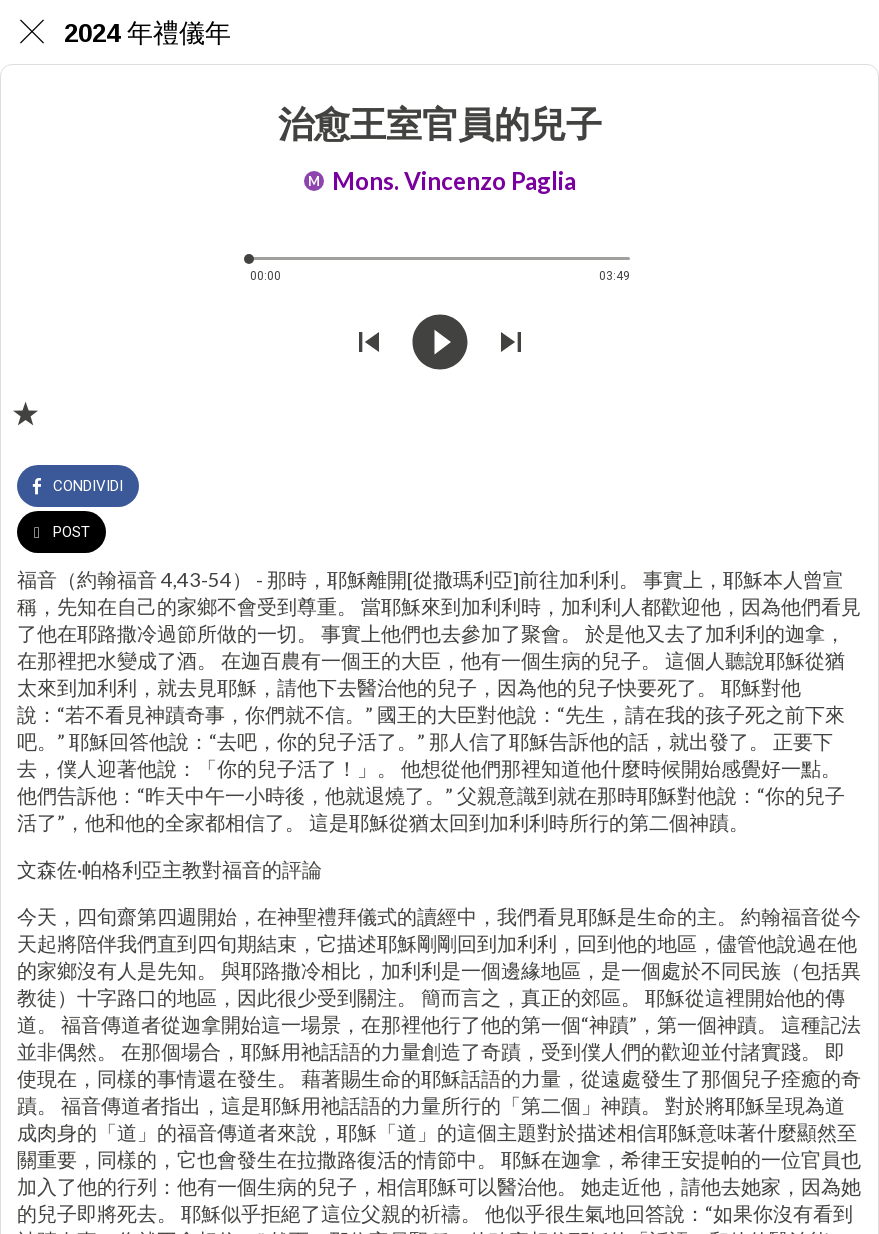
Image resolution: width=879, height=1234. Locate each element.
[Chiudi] (32, 32)
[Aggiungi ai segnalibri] (25, 413)
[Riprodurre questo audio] (440, 344)
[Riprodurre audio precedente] (369, 344)
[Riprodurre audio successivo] (511, 344)
